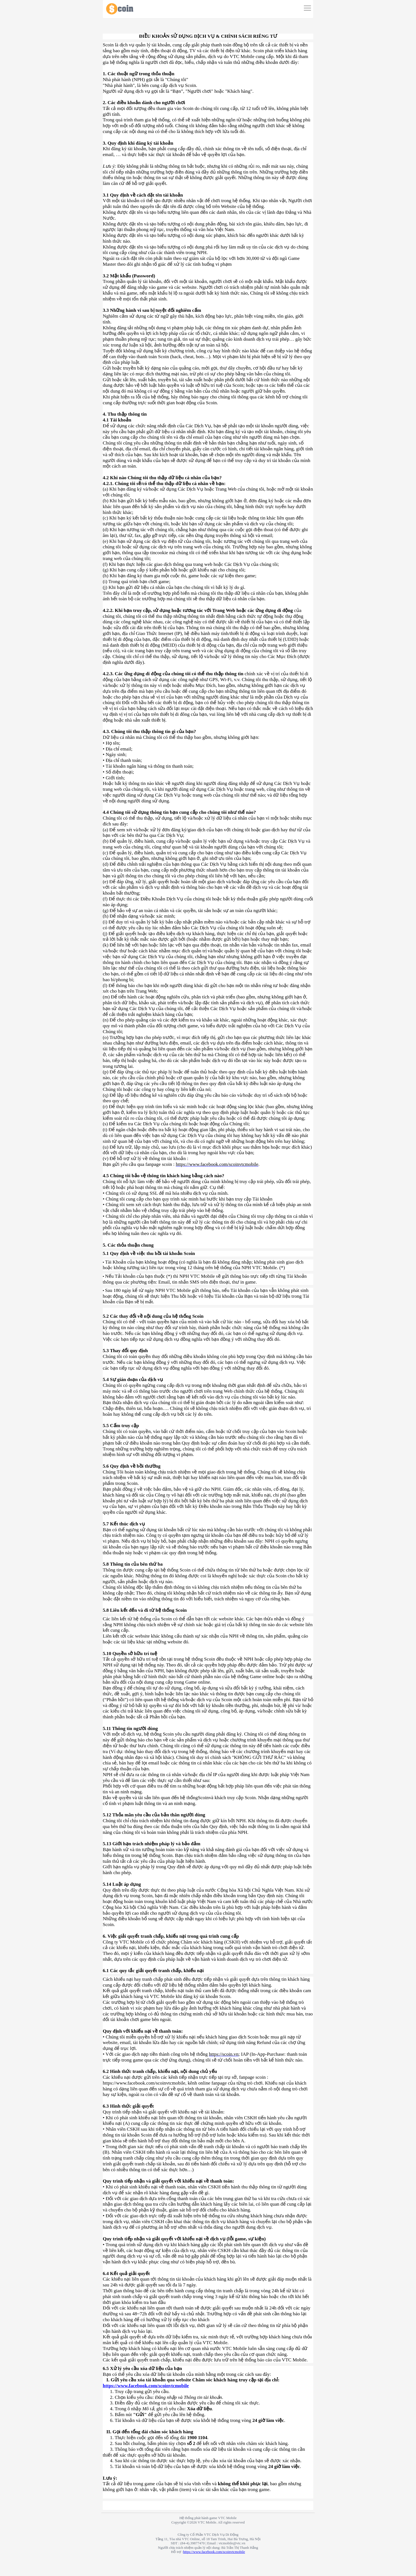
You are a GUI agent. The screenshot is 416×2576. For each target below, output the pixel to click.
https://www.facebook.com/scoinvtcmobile (146, 2385)
